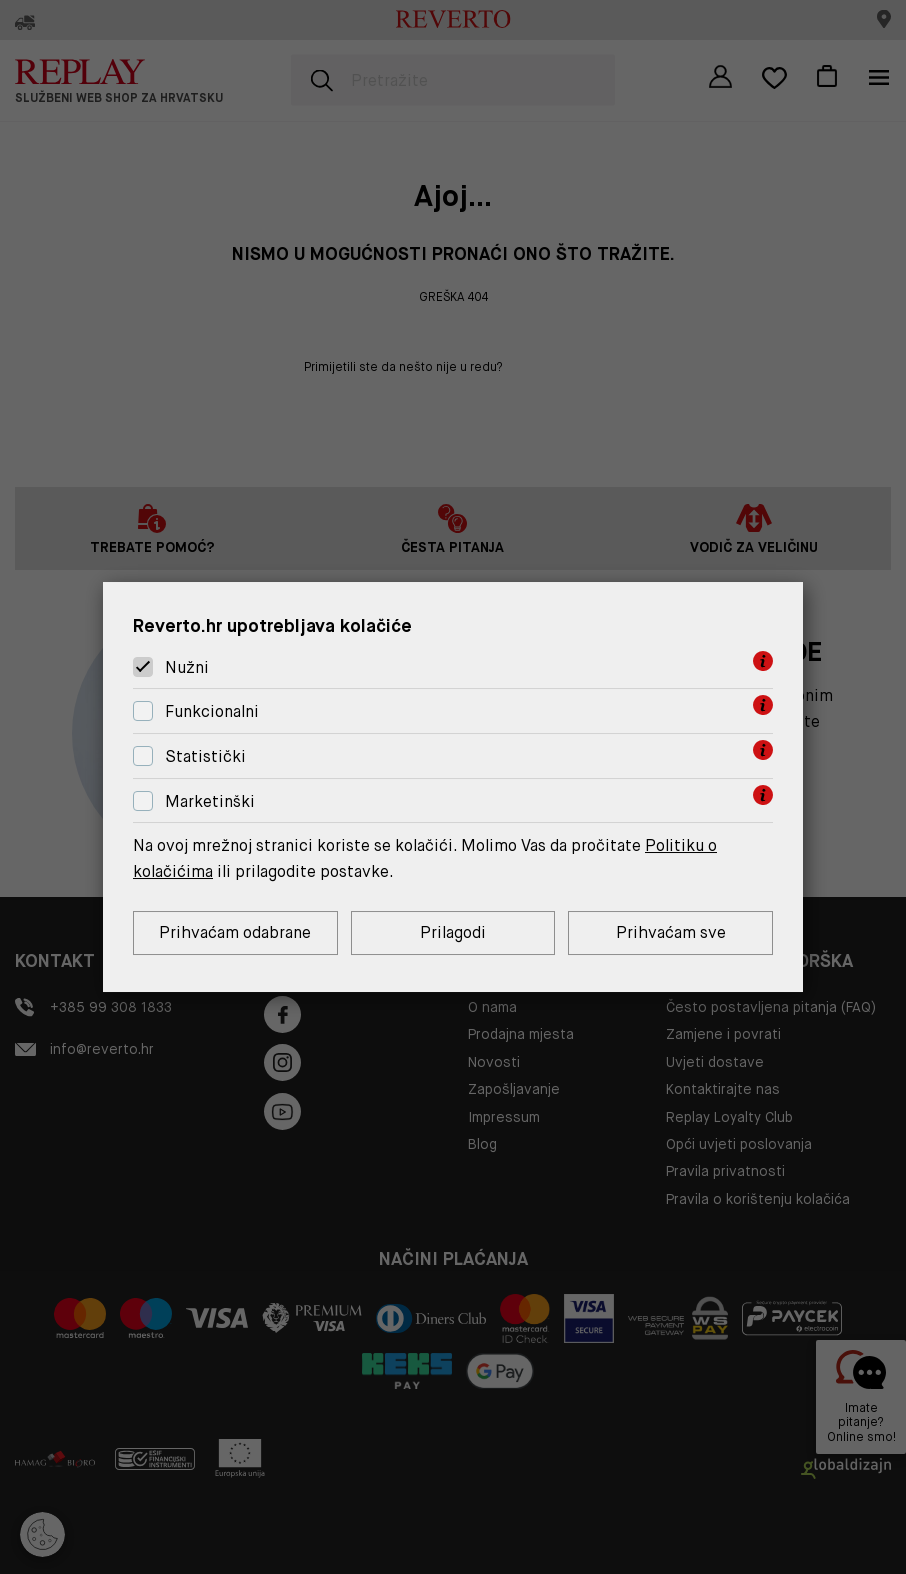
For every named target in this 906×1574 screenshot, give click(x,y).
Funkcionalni (212, 711)
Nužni (187, 667)
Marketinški (210, 801)
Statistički (205, 756)
